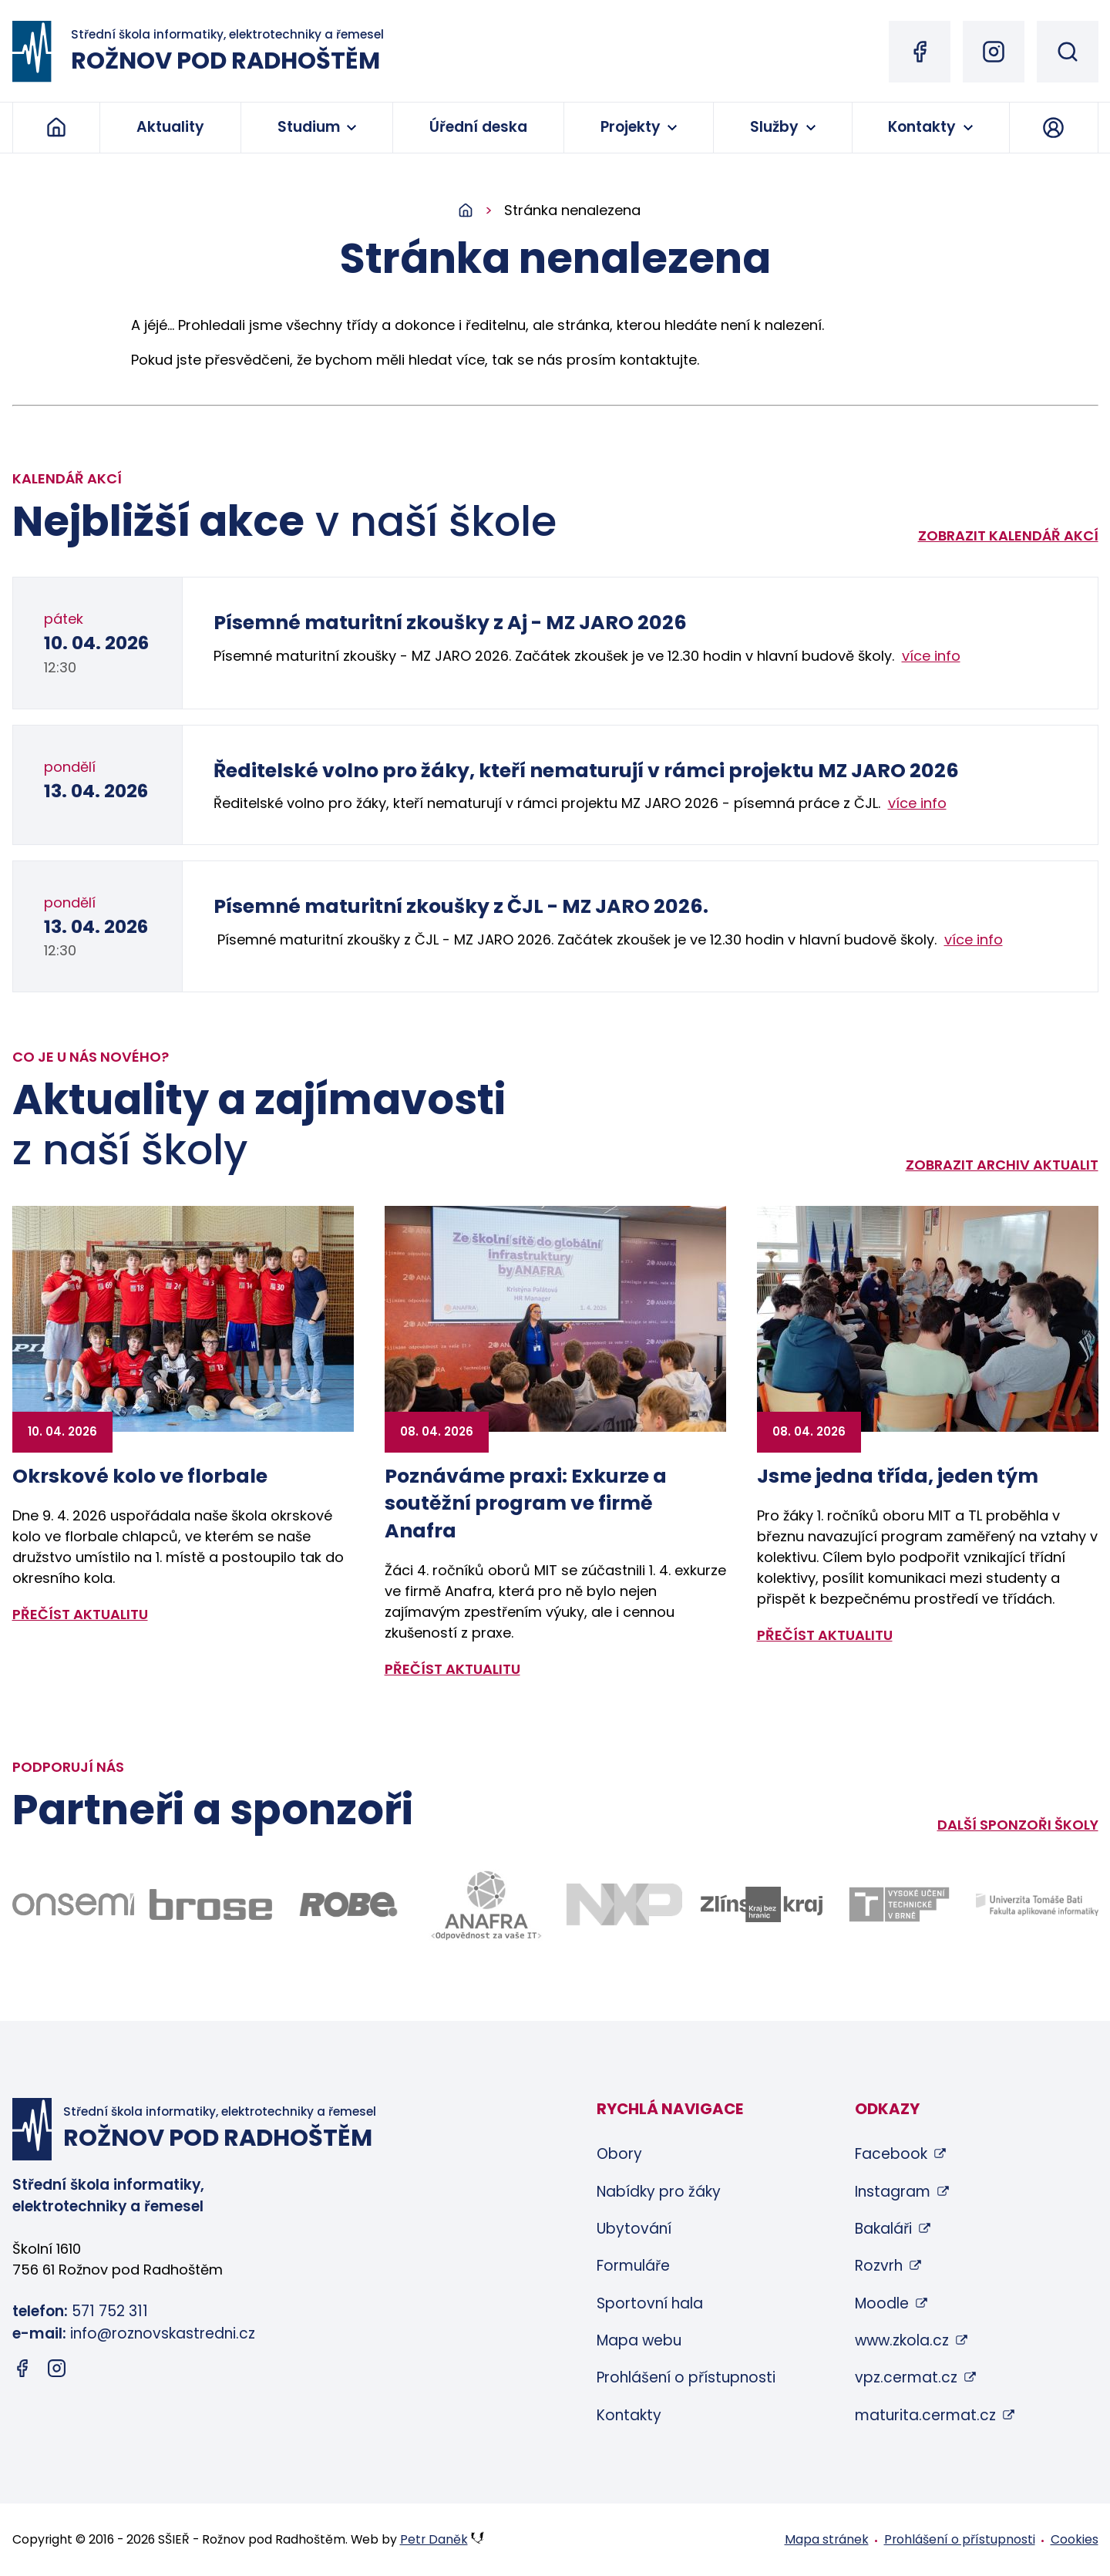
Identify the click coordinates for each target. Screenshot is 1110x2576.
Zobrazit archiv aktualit (1002, 1164)
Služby (774, 126)
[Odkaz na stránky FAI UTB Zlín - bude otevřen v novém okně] (1037, 1905)
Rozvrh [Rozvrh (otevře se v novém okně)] (879, 2265)
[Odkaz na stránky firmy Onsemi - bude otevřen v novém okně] (73, 1904)
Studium (309, 126)
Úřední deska (478, 126)
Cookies (1074, 2539)
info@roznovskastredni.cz (162, 2333)
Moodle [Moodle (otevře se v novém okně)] (882, 2303)
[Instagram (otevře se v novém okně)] (993, 51)
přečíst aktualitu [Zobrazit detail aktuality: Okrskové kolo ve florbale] (80, 1614)
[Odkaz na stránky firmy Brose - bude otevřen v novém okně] (211, 1905)
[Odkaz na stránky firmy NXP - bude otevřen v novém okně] (624, 1904)
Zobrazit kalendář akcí (1008, 535)
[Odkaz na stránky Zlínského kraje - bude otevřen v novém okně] (762, 1904)
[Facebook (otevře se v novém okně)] (919, 51)
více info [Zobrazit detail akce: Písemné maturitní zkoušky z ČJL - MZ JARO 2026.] (973, 939)
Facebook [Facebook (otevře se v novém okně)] (891, 2153)
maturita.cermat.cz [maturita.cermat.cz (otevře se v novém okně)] (925, 2415)
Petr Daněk (434, 2539)
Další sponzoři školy (1017, 1824)
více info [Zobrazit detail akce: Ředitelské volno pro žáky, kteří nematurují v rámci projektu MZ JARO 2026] (917, 803)
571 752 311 (110, 2311)
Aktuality (170, 126)
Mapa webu (639, 2340)
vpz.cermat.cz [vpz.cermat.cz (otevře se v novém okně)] (906, 2377)
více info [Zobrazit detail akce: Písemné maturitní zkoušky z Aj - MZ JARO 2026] (931, 655)
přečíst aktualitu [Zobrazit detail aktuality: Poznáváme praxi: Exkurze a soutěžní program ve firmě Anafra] (452, 1669)
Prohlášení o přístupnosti (686, 2377)
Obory (619, 2153)
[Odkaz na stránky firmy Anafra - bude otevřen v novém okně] (486, 1905)
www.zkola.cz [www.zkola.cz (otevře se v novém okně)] (902, 2340)
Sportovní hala (650, 2303)
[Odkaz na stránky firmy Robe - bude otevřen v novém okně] (349, 1904)
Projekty (630, 126)
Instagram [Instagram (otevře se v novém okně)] (892, 2191)
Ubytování (634, 2228)
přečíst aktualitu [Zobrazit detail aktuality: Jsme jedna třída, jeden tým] (825, 1635)
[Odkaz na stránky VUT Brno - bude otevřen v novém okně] (899, 1904)
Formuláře (633, 2265)
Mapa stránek (827, 2539)
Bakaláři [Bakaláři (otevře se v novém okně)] (883, 2228)
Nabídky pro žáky (659, 2191)
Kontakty (922, 126)
